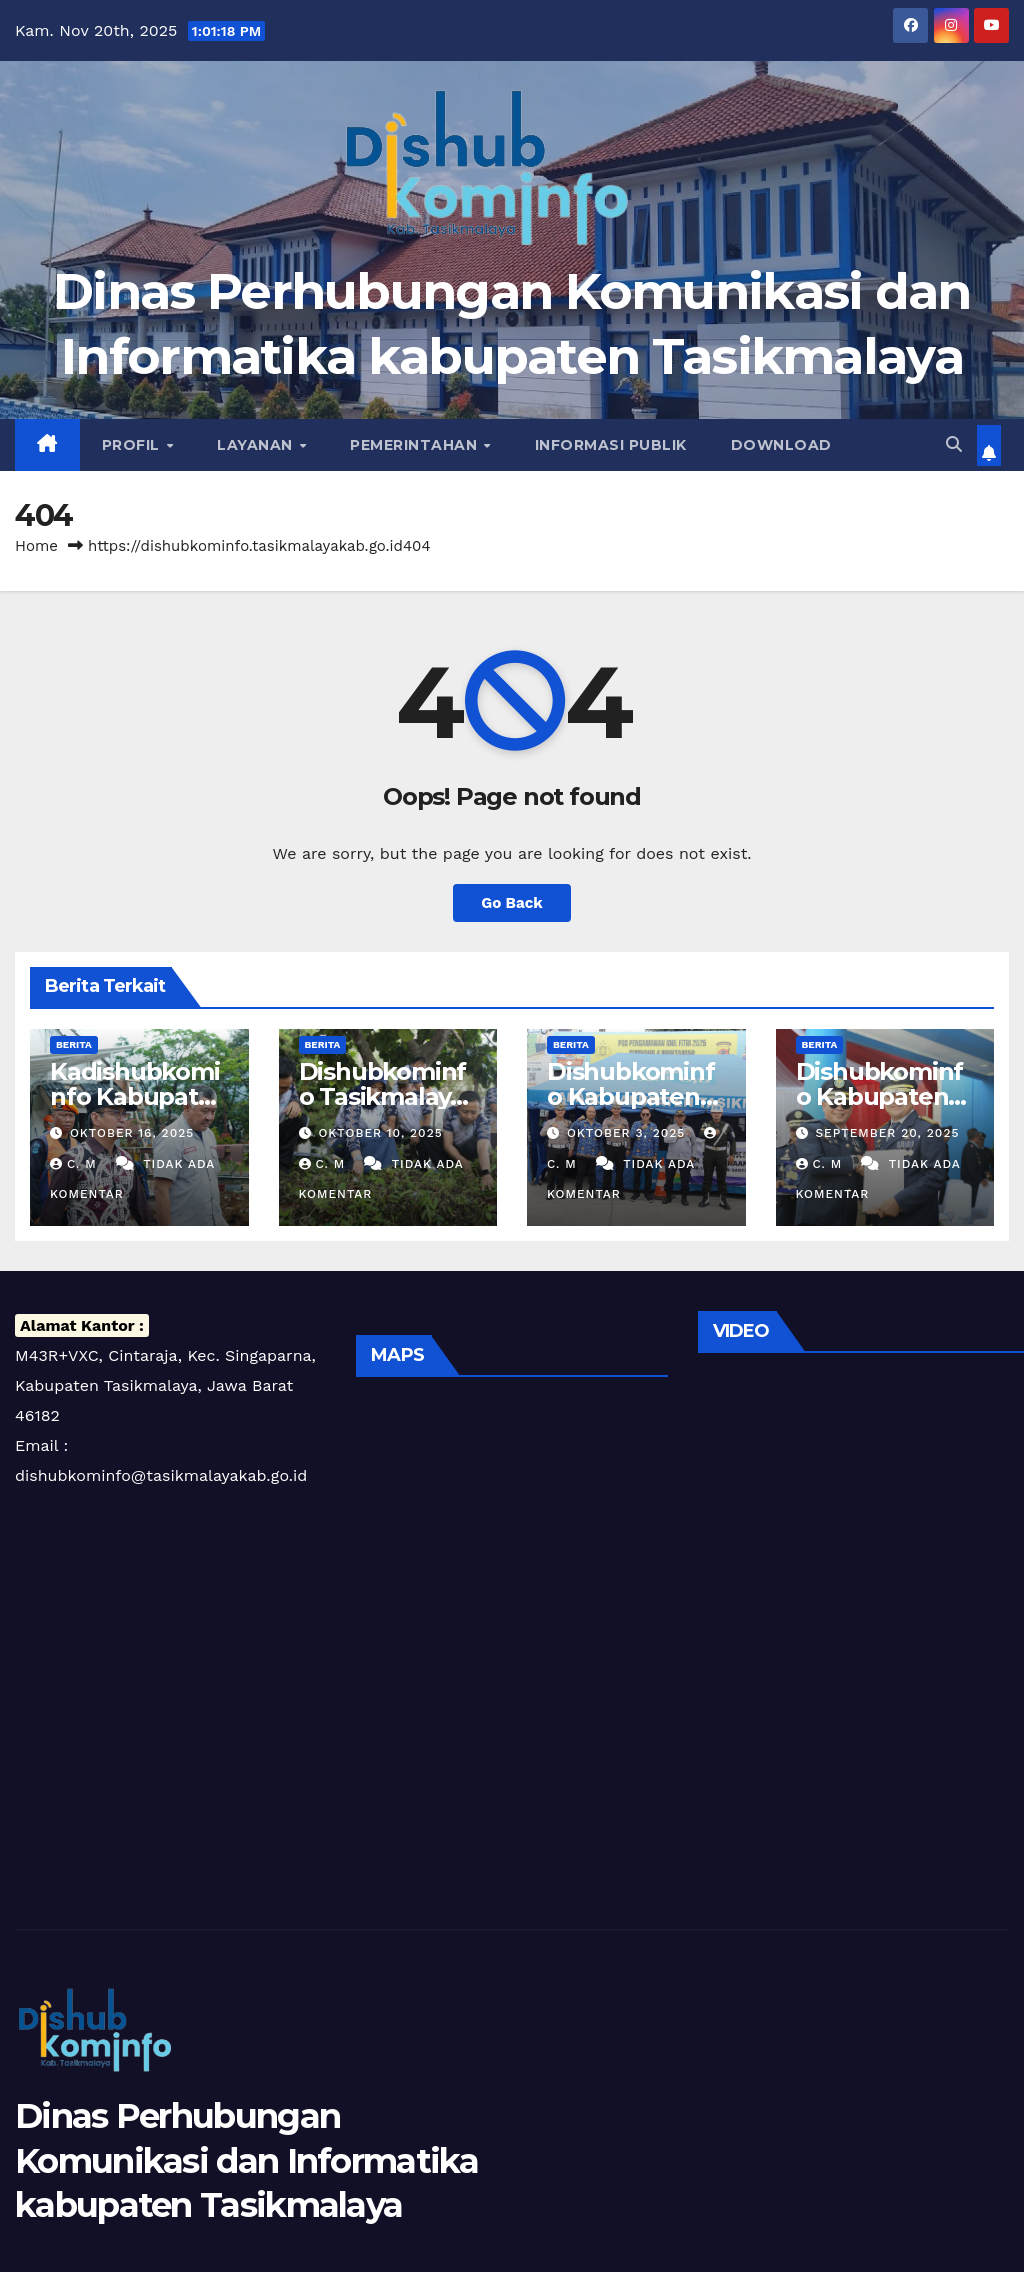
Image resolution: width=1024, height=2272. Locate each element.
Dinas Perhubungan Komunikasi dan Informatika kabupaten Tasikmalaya (247, 2160)
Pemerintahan (416, 445)
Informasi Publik (611, 445)
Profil (133, 445)
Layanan (257, 445)
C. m (76, 1164)
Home (36, 546)
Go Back (512, 903)
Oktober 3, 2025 (628, 1133)
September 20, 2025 (887, 1133)
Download (781, 445)
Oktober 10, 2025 (380, 1133)
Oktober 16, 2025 (132, 1133)
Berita (74, 1044)
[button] (954, 444)
